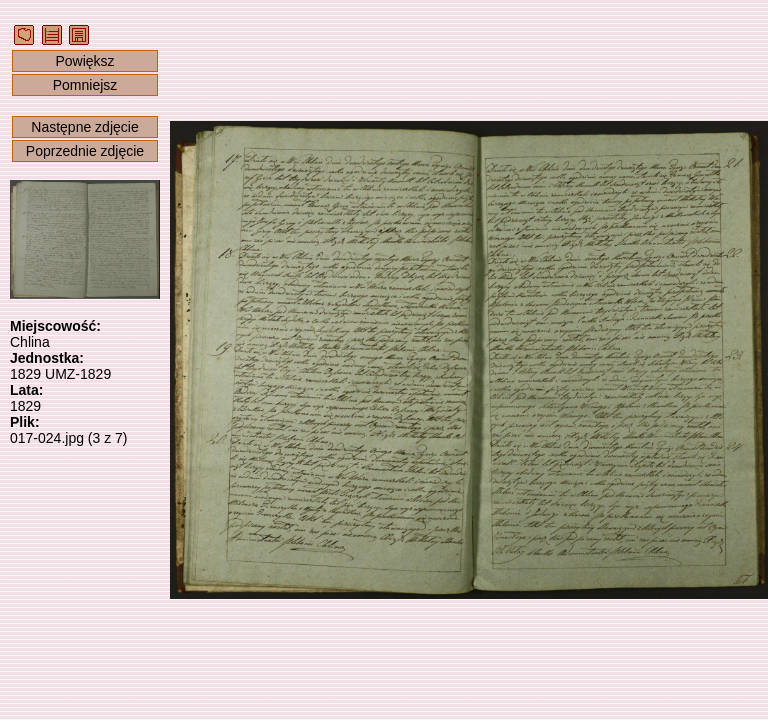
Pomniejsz (85, 85)
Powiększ (84, 61)
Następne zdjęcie (84, 127)
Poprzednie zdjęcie (85, 151)
